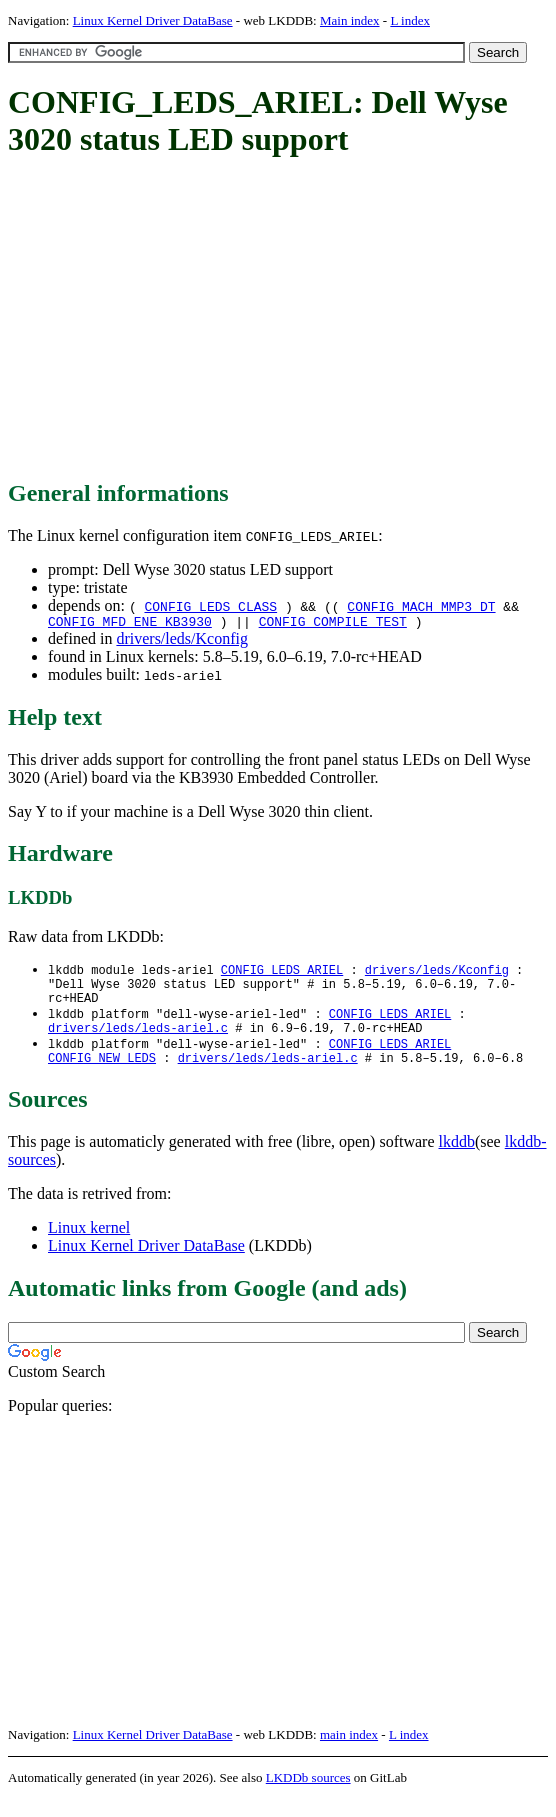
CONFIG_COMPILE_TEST (333, 624)
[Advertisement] (282, 320)
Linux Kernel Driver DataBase (153, 20)
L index (410, 20)
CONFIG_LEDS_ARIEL (282, 973)
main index (349, 1752)
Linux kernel (89, 1245)
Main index (350, 20)
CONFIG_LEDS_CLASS (210, 606)
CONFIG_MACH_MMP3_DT (421, 606)
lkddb (457, 1159)
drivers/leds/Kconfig (182, 641)
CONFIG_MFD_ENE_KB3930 (130, 624)
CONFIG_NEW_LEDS (102, 1075)
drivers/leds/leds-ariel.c (138, 1041)
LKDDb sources (308, 1795)
